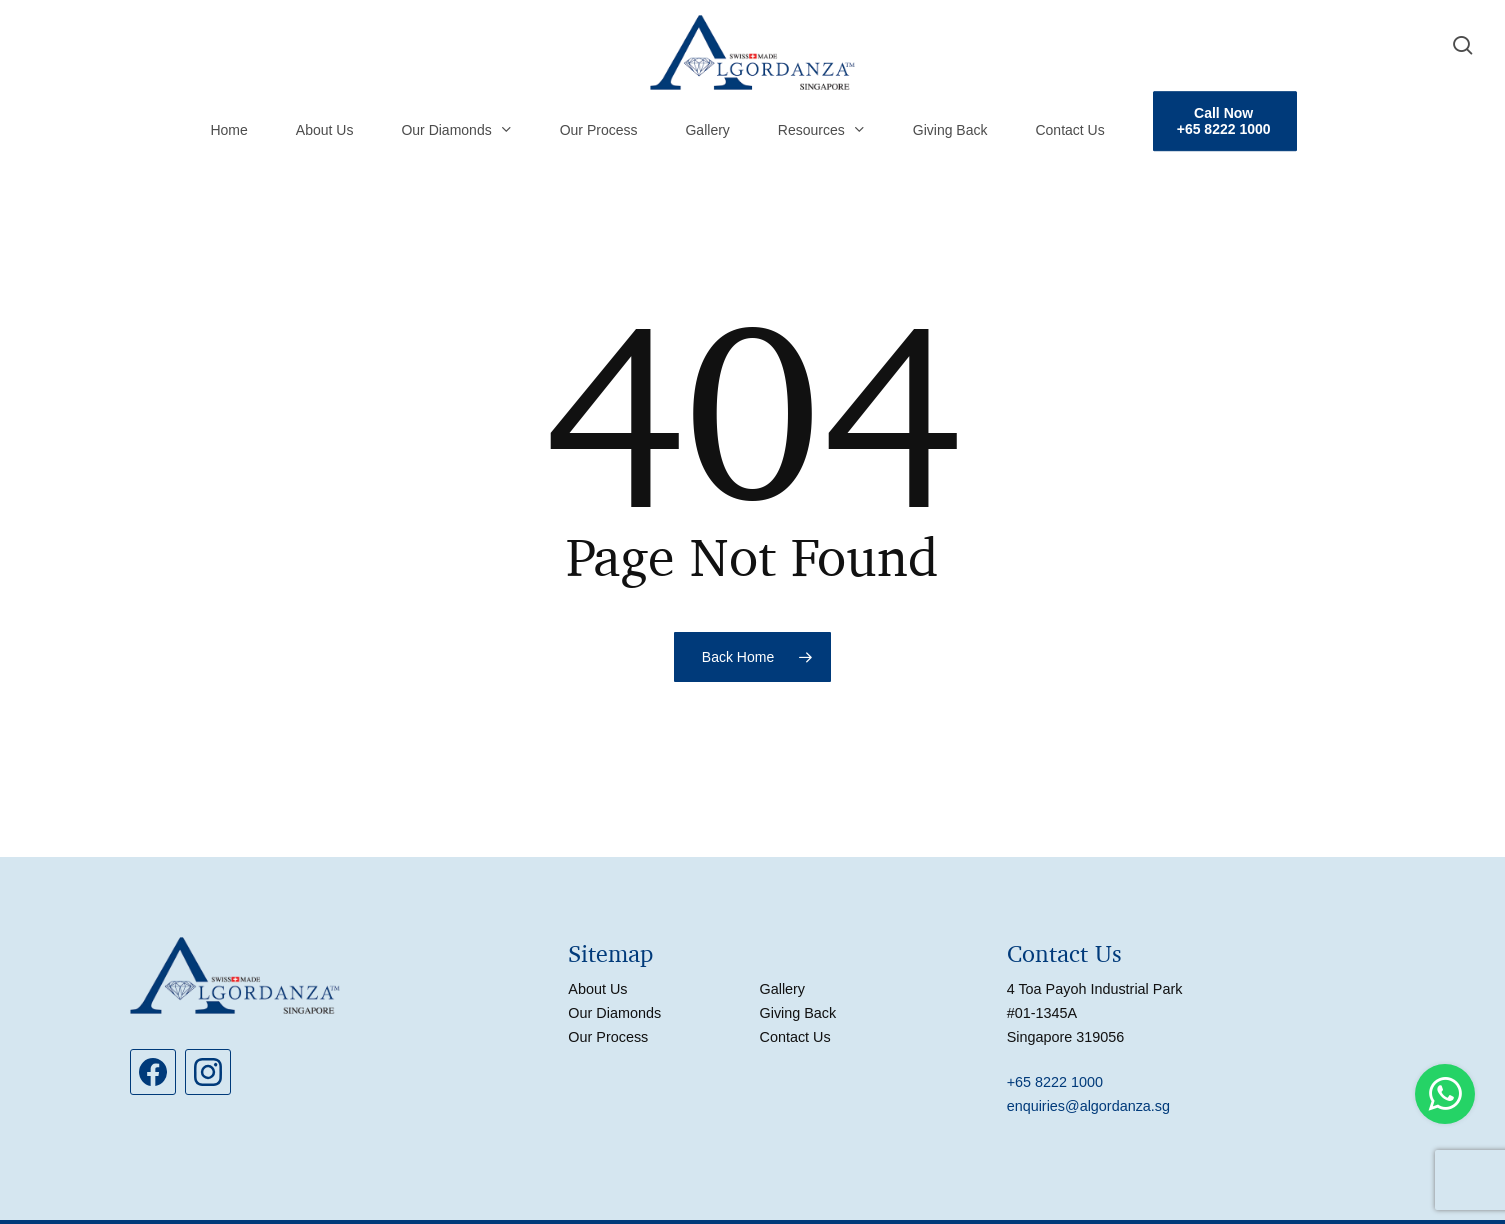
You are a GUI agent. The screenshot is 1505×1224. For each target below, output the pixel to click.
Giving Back (797, 1013)
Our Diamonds (614, 1013)
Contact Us (794, 1037)
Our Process (608, 1037)
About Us (597, 989)
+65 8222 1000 (1055, 1082)
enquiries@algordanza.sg (1088, 1106)
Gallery (782, 989)
